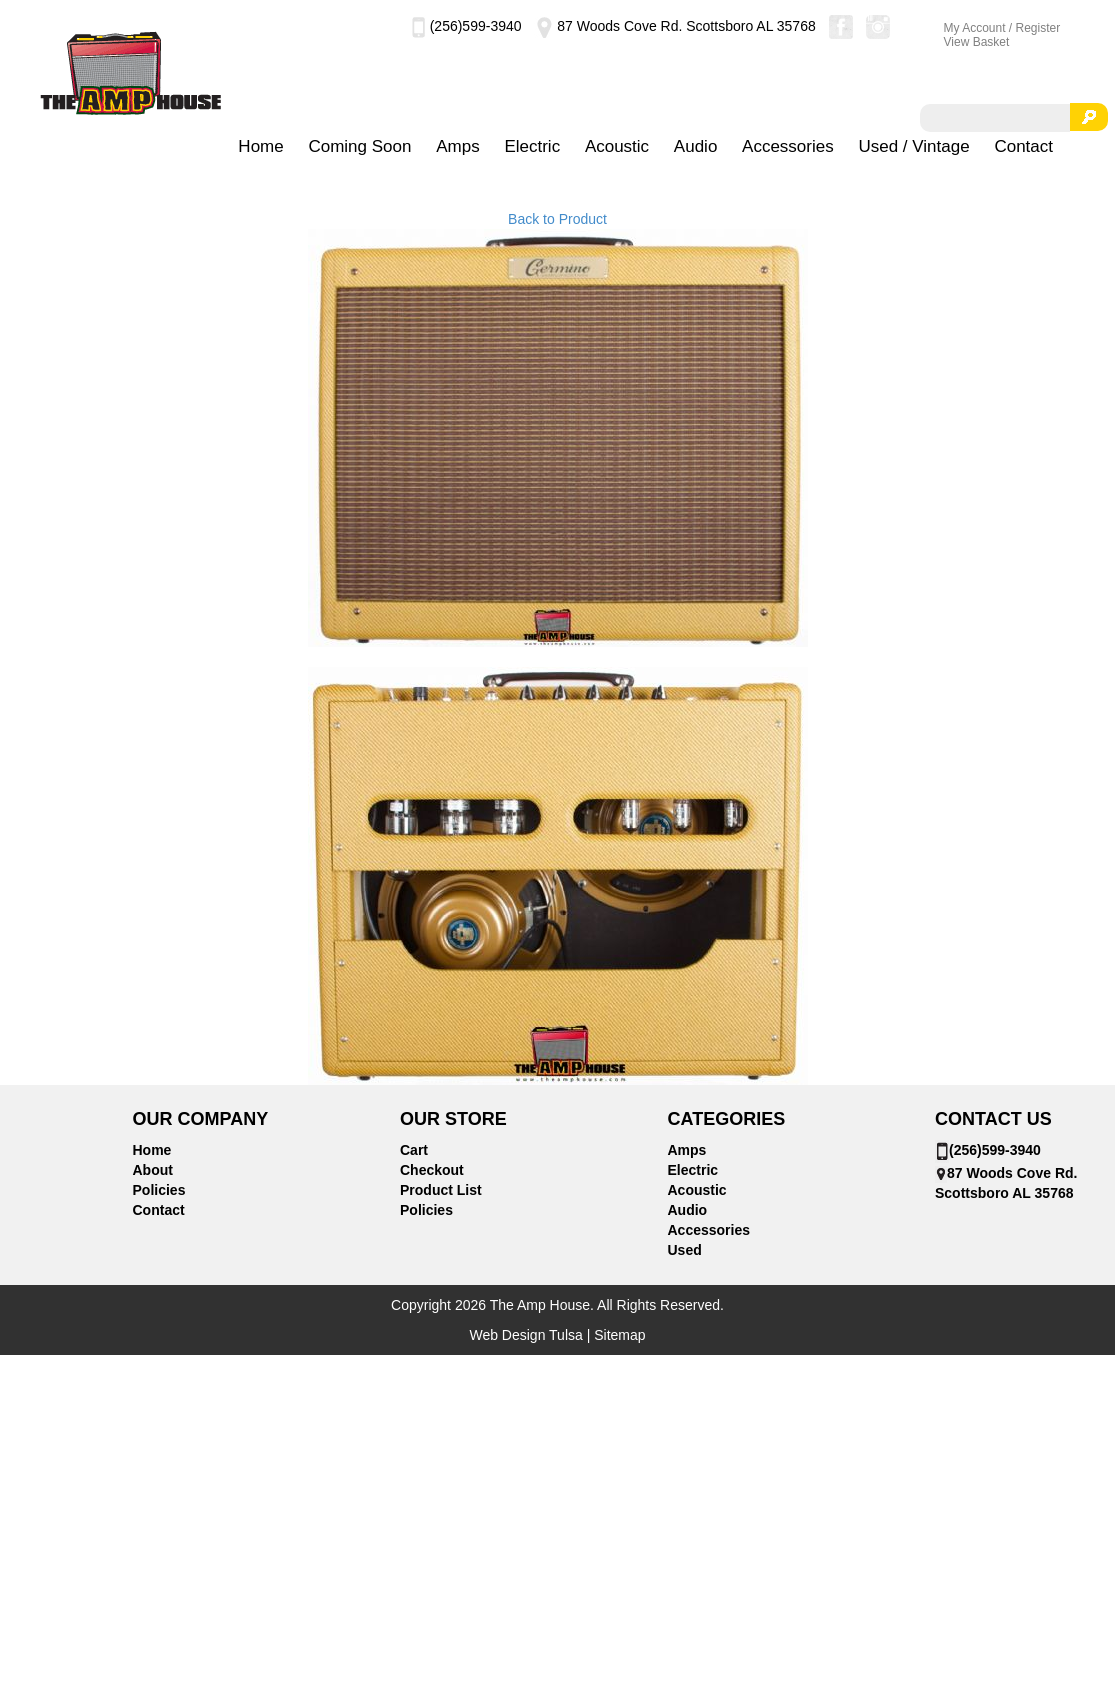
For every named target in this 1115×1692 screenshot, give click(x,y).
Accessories (788, 146)
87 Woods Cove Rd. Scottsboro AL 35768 (674, 26)
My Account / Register (1002, 28)
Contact (1023, 146)
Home (260, 146)
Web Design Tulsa (525, 1335)
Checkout (432, 1170)
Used (685, 1250)
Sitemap (619, 1335)
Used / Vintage (913, 146)
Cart (414, 1150)
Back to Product (557, 219)
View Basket (977, 42)
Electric (532, 146)
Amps (457, 146)
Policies (159, 1190)
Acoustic (617, 146)
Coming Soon (359, 146)
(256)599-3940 (466, 26)
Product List (441, 1190)
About (153, 1170)
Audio (695, 146)
